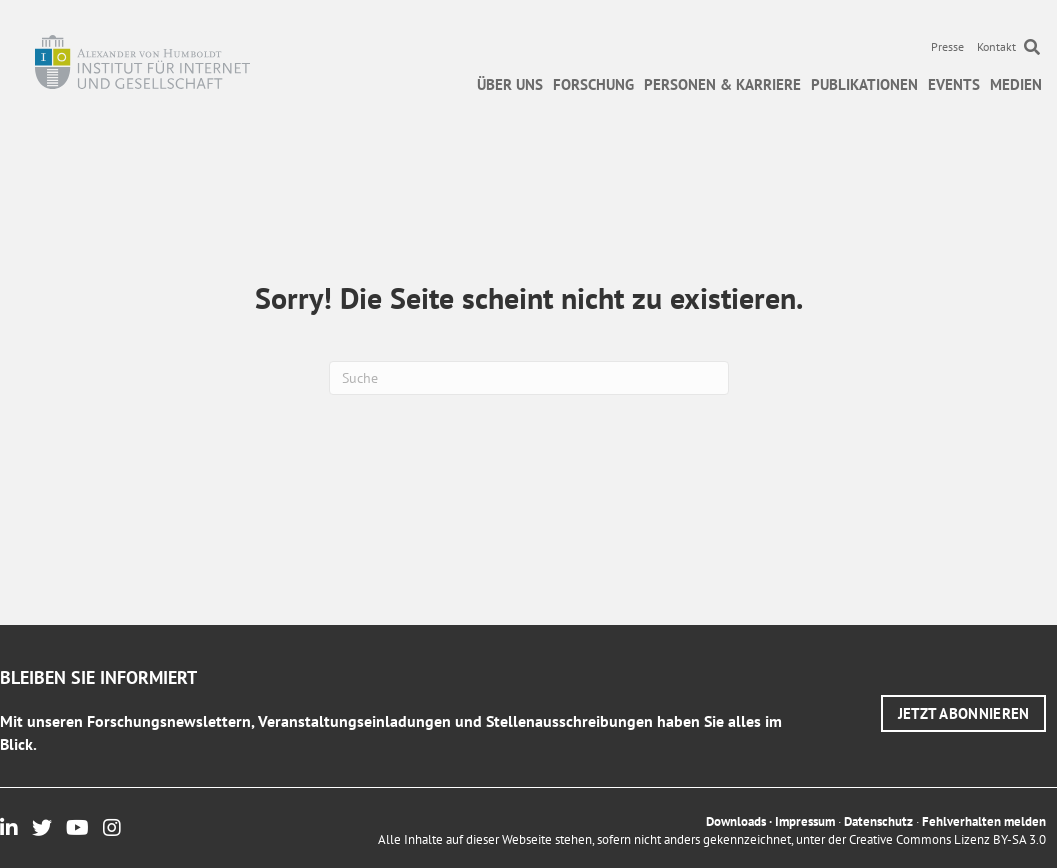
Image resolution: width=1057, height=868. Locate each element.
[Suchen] (529, 378)
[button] (964, 713)
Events (954, 84)
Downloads (736, 821)
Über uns (510, 84)
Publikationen (864, 84)
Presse (947, 46)
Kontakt (996, 46)
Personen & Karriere (722, 84)
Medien (1016, 84)
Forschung (593, 84)
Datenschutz (878, 821)
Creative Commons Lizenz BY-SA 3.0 (947, 839)
